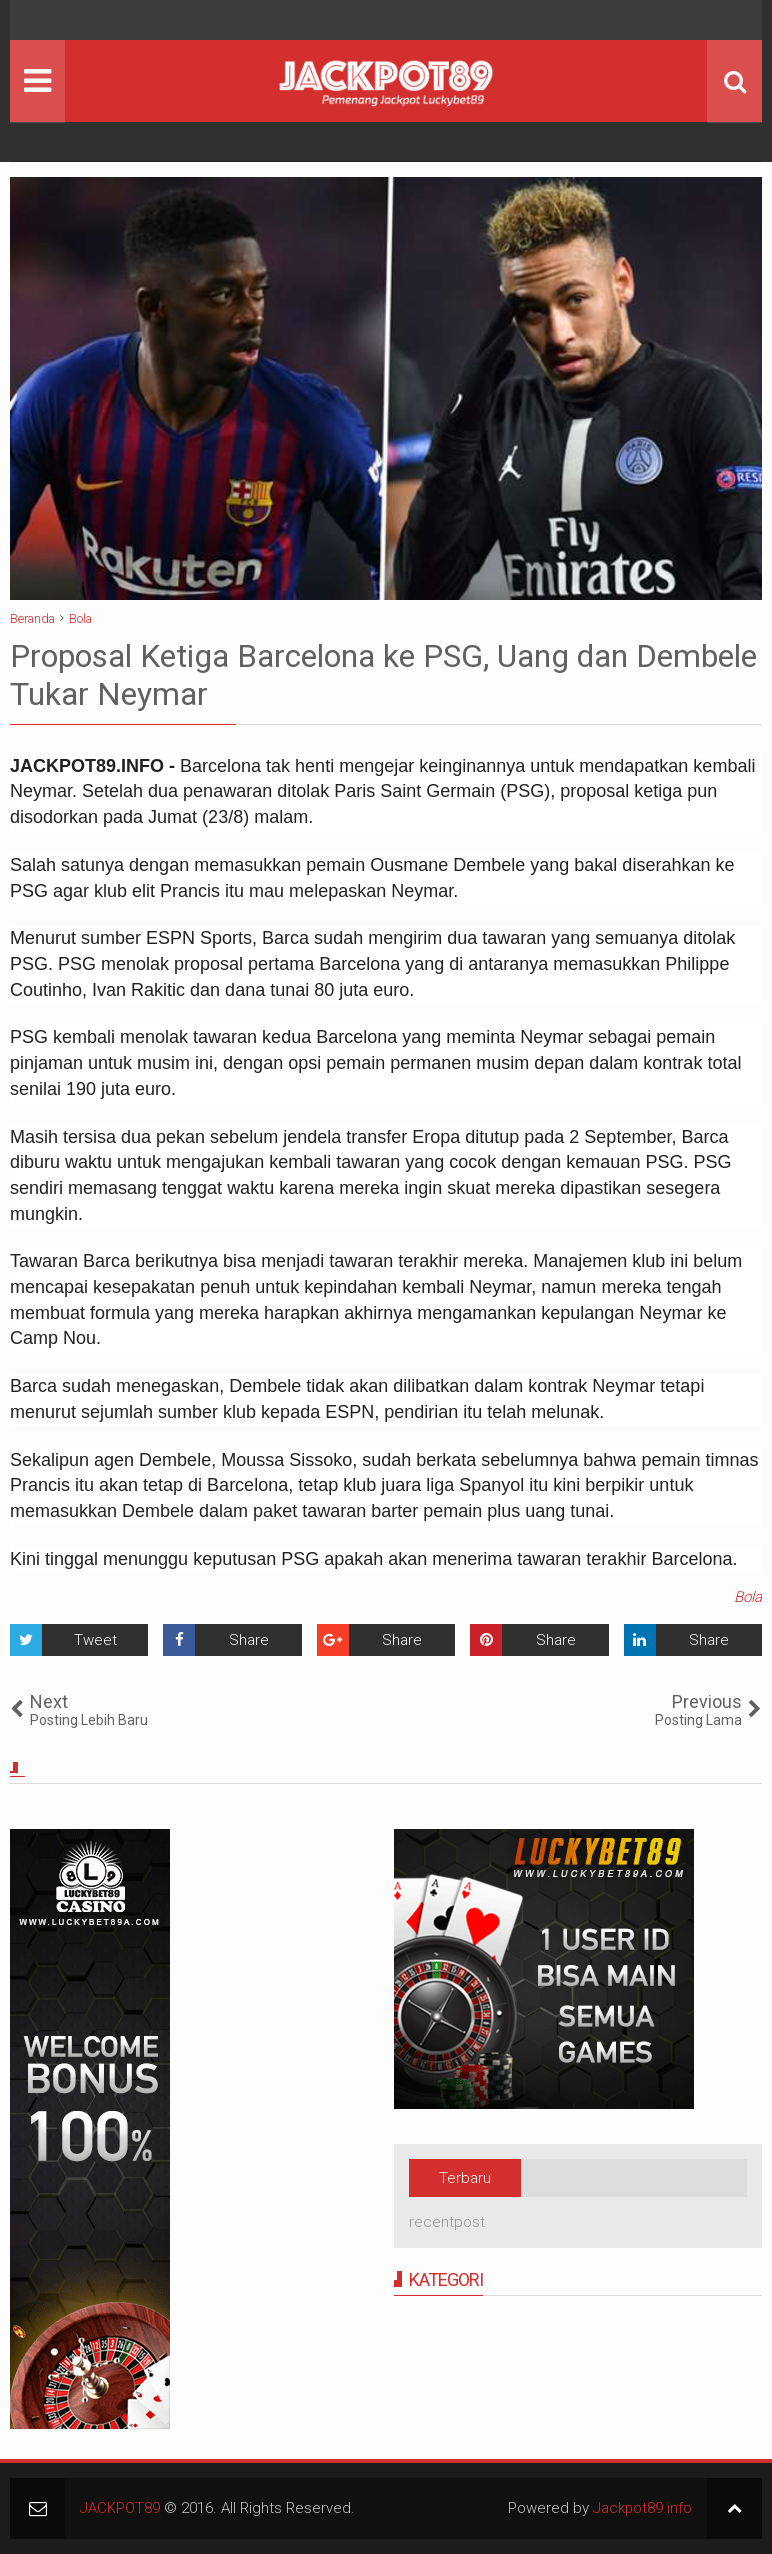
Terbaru (465, 2178)
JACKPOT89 (120, 2508)
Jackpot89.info (642, 2508)
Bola (748, 1597)
